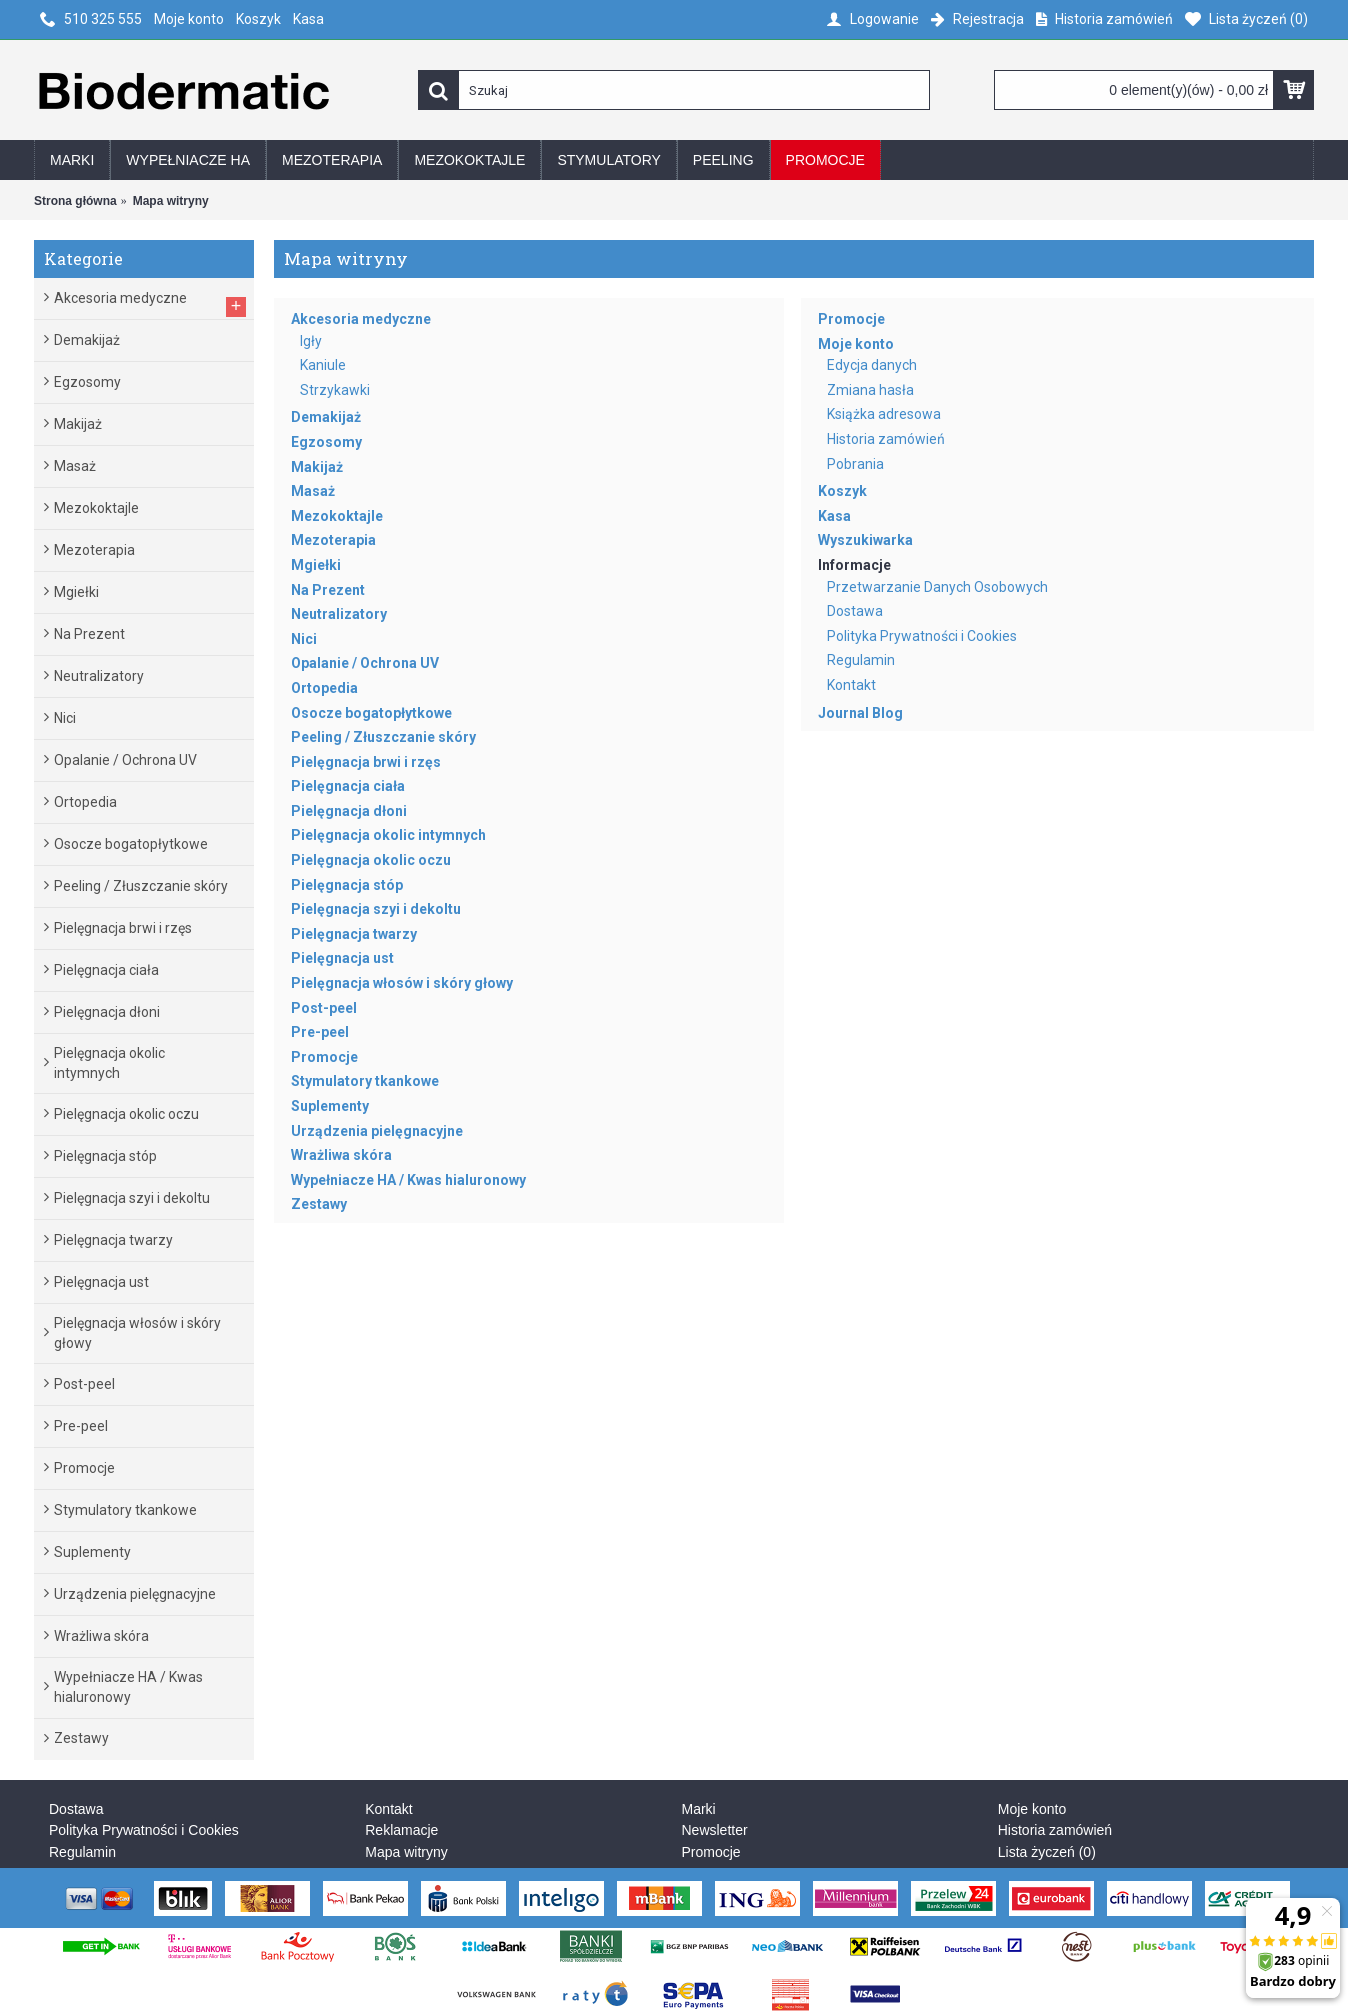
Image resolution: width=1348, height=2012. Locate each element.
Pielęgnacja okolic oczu (371, 860)
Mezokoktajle (337, 516)
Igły (311, 341)
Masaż (313, 491)
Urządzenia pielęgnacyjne (377, 1131)
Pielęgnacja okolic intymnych (388, 835)
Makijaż (317, 467)
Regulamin (861, 660)
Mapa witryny (406, 1852)
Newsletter (715, 1830)
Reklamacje (401, 1830)
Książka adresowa (884, 414)
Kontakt (851, 685)
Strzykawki (335, 390)
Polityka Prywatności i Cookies (922, 636)
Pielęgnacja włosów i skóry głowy (402, 983)
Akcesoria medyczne (361, 319)
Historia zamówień (886, 439)
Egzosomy (326, 442)
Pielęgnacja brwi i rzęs (366, 762)
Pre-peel (320, 1032)
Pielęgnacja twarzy (354, 934)
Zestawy (319, 1204)
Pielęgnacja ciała (348, 786)
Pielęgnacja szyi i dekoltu (376, 909)
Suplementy (330, 1106)
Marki (699, 1809)
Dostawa (855, 611)
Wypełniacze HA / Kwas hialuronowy (408, 1180)
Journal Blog (860, 713)
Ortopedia (324, 688)
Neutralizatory (339, 614)
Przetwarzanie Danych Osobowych (937, 587)
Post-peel (324, 1008)
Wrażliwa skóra (341, 1155)
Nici (304, 639)
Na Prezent (328, 590)
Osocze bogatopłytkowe (371, 713)
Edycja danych (872, 365)
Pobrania (855, 464)
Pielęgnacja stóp (347, 885)
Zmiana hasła (870, 390)
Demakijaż (326, 417)
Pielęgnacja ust (342, 958)
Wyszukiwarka (865, 540)
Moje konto (856, 344)
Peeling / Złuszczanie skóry (383, 737)
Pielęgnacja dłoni (349, 811)
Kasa (834, 516)
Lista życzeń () (1047, 1852)
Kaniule (323, 365)
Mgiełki (316, 565)
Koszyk (842, 491)
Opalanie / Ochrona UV (365, 663)
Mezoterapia (333, 540)
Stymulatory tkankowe (365, 1081)
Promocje (324, 1057)
